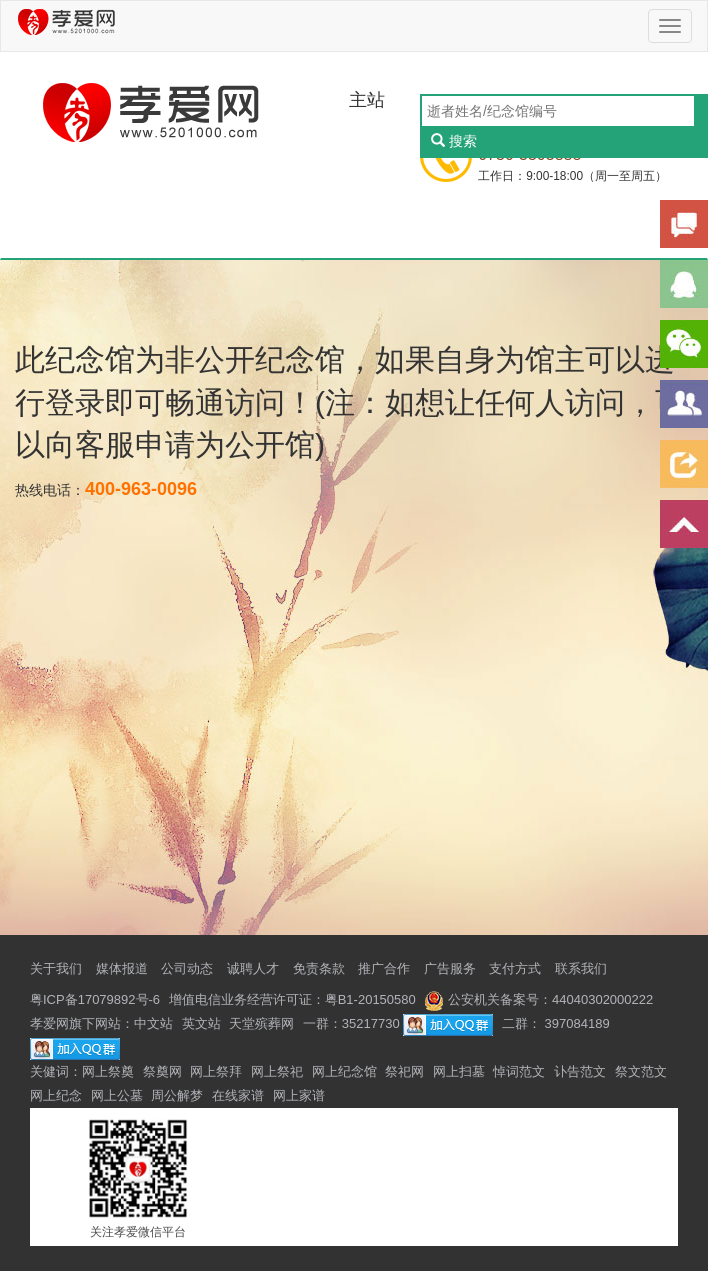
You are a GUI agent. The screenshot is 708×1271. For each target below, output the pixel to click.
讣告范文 (580, 1071)
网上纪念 (56, 1095)
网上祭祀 (277, 1071)
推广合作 (384, 968)
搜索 (454, 141)
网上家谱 (299, 1095)
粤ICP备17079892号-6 (95, 999)
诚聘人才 (253, 968)
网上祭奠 (108, 1071)
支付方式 (515, 968)
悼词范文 (519, 1071)
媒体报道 (122, 968)
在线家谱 (238, 1095)
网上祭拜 (216, 1071)
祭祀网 (404, 1071)
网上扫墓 (459, 1071)
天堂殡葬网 (261, 1023)
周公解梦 (177, 1095)
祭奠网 (162, 1071)
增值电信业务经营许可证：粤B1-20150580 (292, 999)
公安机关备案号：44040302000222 (538, 999)
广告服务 (450, 968)
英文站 (201, 1023)
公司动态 (187, 968)
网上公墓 (117, 1095)
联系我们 (581, 968)
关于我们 (56, 968)
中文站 (153, 1023)
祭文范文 (641, 1071)
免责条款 (319, 968)
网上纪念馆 (344, 1071)
